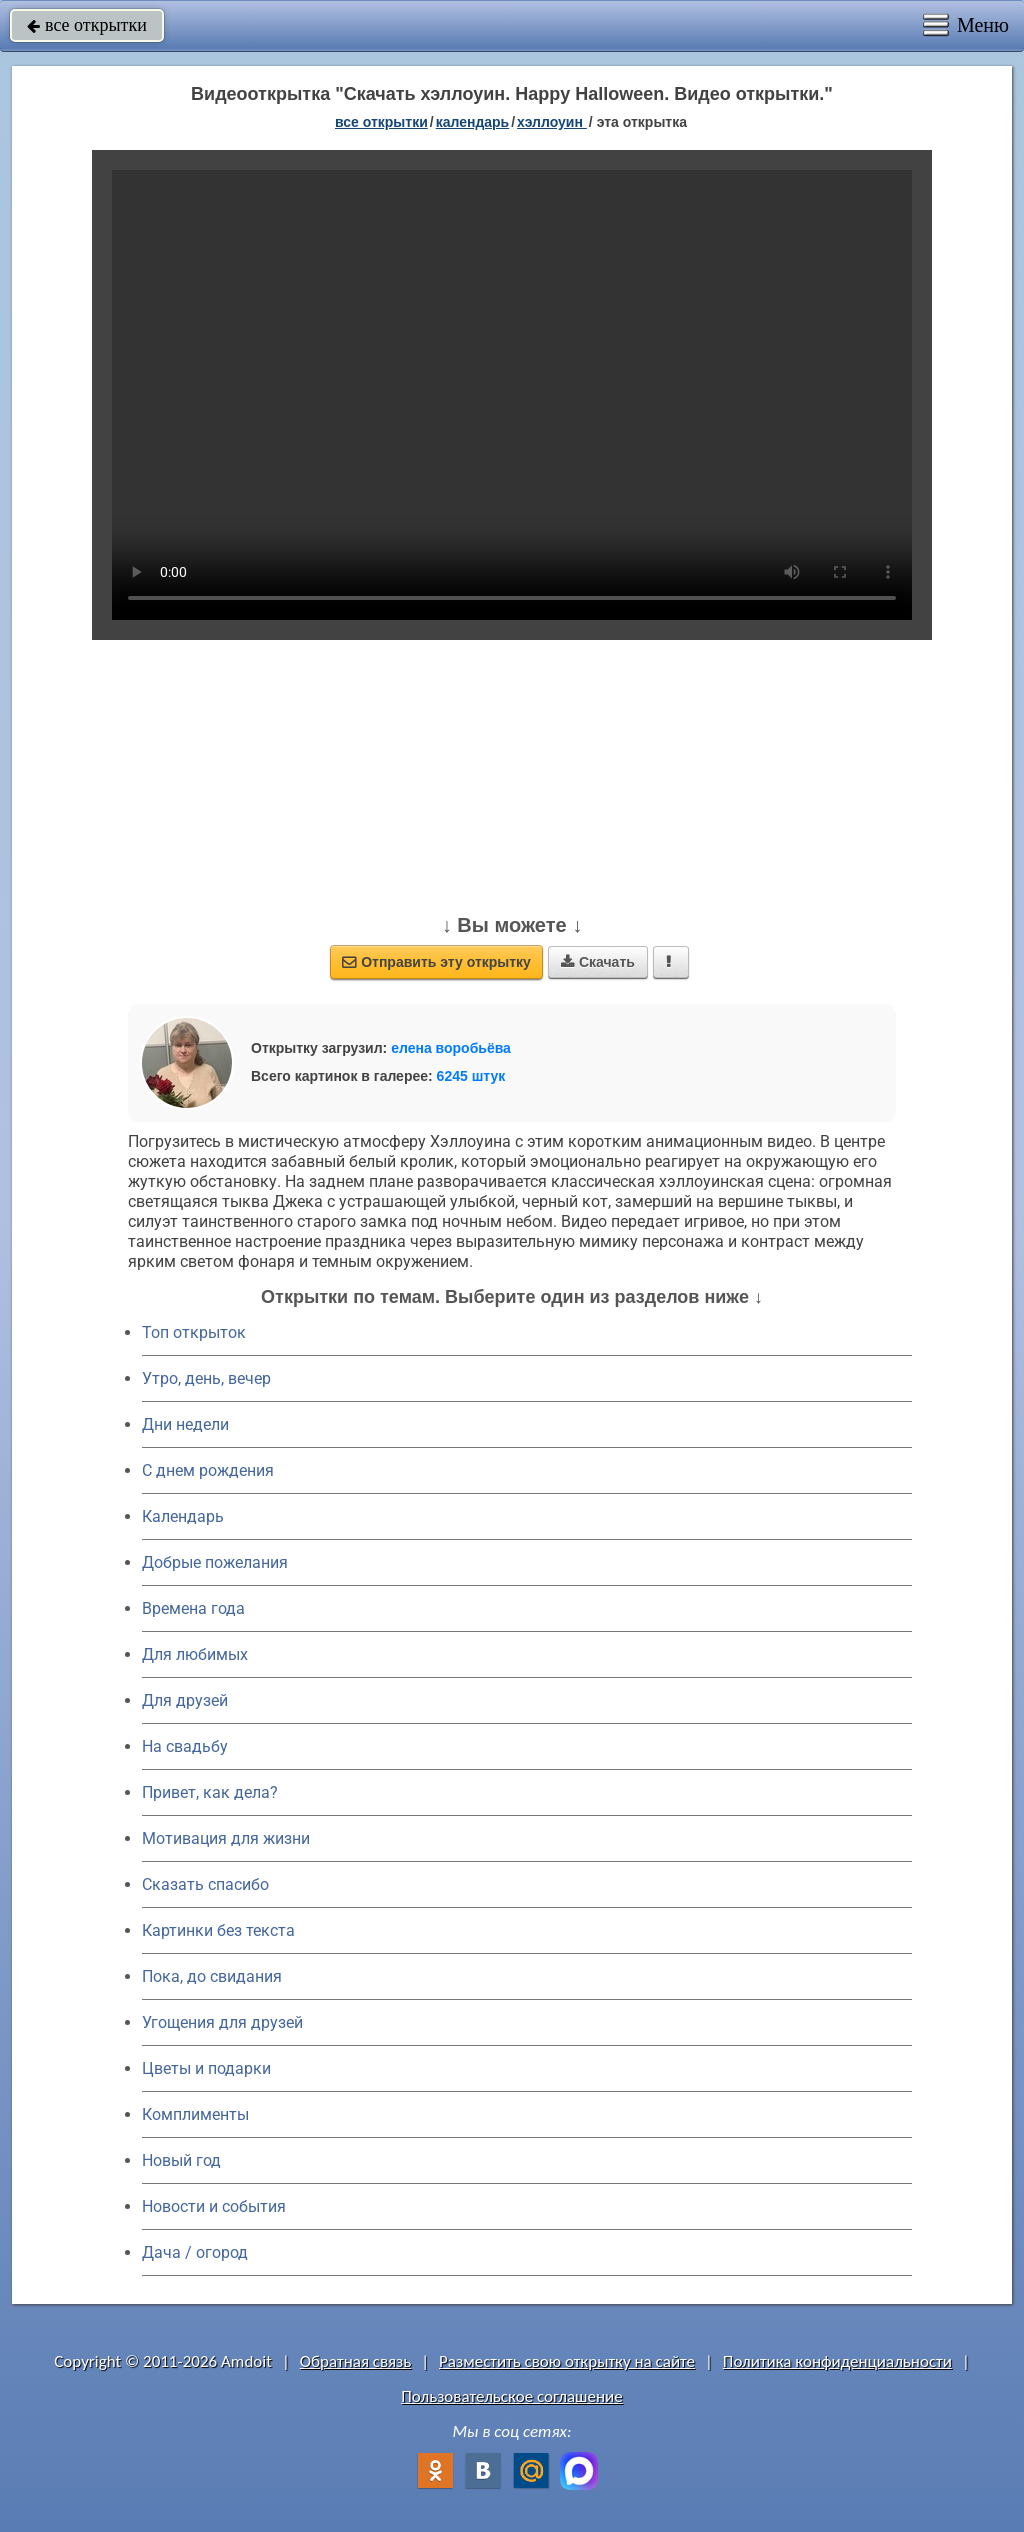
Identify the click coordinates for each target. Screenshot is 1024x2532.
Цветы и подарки (206, 2068)
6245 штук (471, 1076)
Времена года (193, 1608)
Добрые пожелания (215, 1562)
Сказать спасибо (205, 1884)
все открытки (87, 25)
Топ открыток (194, 1332)
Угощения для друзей (222, 2022)
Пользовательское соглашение (511, 2396)
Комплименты (195, 2114)
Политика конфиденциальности (837, 2361)
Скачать (598, 962)
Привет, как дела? (210, 1792)
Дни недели (185, 1424)
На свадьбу (185, 1746)
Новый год (181, 2160)
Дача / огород (195, 2252)
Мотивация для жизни (226, 1838)
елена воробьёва (451, 1048)
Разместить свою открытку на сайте (567, 2361)
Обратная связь (356, 2361)
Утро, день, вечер (206, 1378)
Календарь (473, 122)
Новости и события (214, 2206)
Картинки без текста (218, 1930)
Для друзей (185, 1700)
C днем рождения (208, 1470)
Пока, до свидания (212, 1976)
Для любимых (195, 1654)
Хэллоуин (552, 122)
